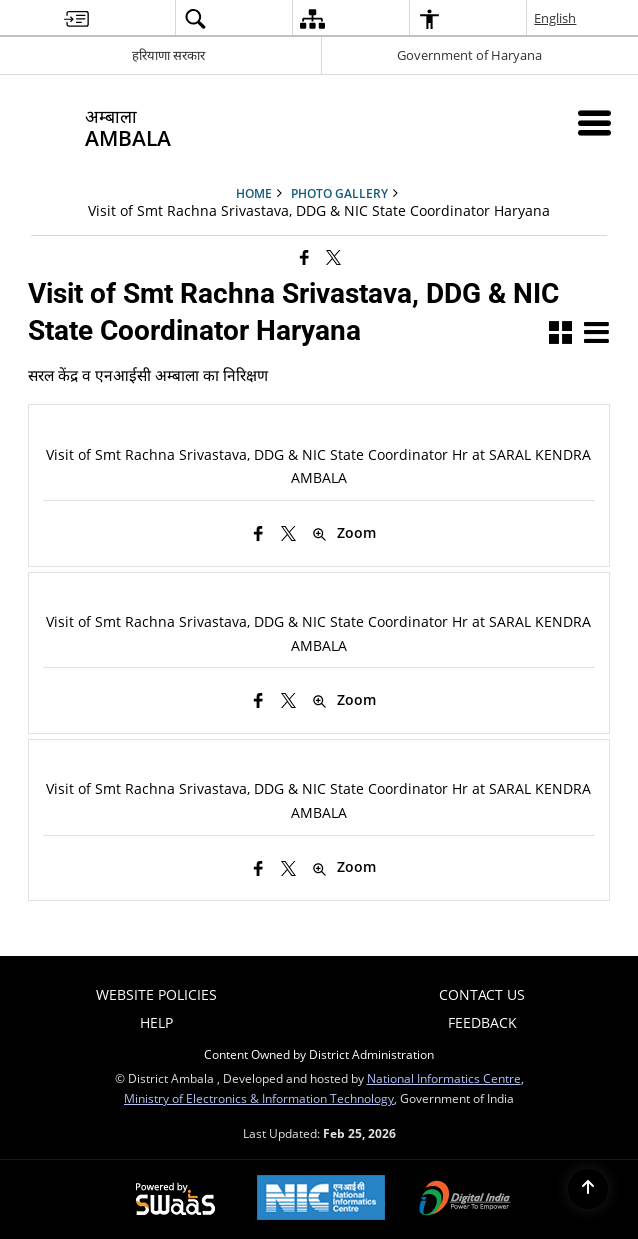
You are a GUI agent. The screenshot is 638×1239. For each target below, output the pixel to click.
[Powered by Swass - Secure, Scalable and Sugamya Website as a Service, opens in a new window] (175, 1200)
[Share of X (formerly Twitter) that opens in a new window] (333, 257)
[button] (560, 334)
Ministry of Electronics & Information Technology (259, 1098)
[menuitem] (76, 18)
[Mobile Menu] (594, 122)
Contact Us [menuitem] (482, 994)
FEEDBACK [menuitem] (482, 1022)
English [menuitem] (556, 18)
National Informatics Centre (444, 1078)
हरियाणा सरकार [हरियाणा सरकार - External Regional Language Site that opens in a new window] (168, 55)
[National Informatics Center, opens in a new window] (321, 1199)
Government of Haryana (469, 55)
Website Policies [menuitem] (156, 994)
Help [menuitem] (156, 1022)
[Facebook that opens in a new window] (304, 257)
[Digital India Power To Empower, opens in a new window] (465, 1200)
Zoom (344, 533)
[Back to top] (588, 1189)
